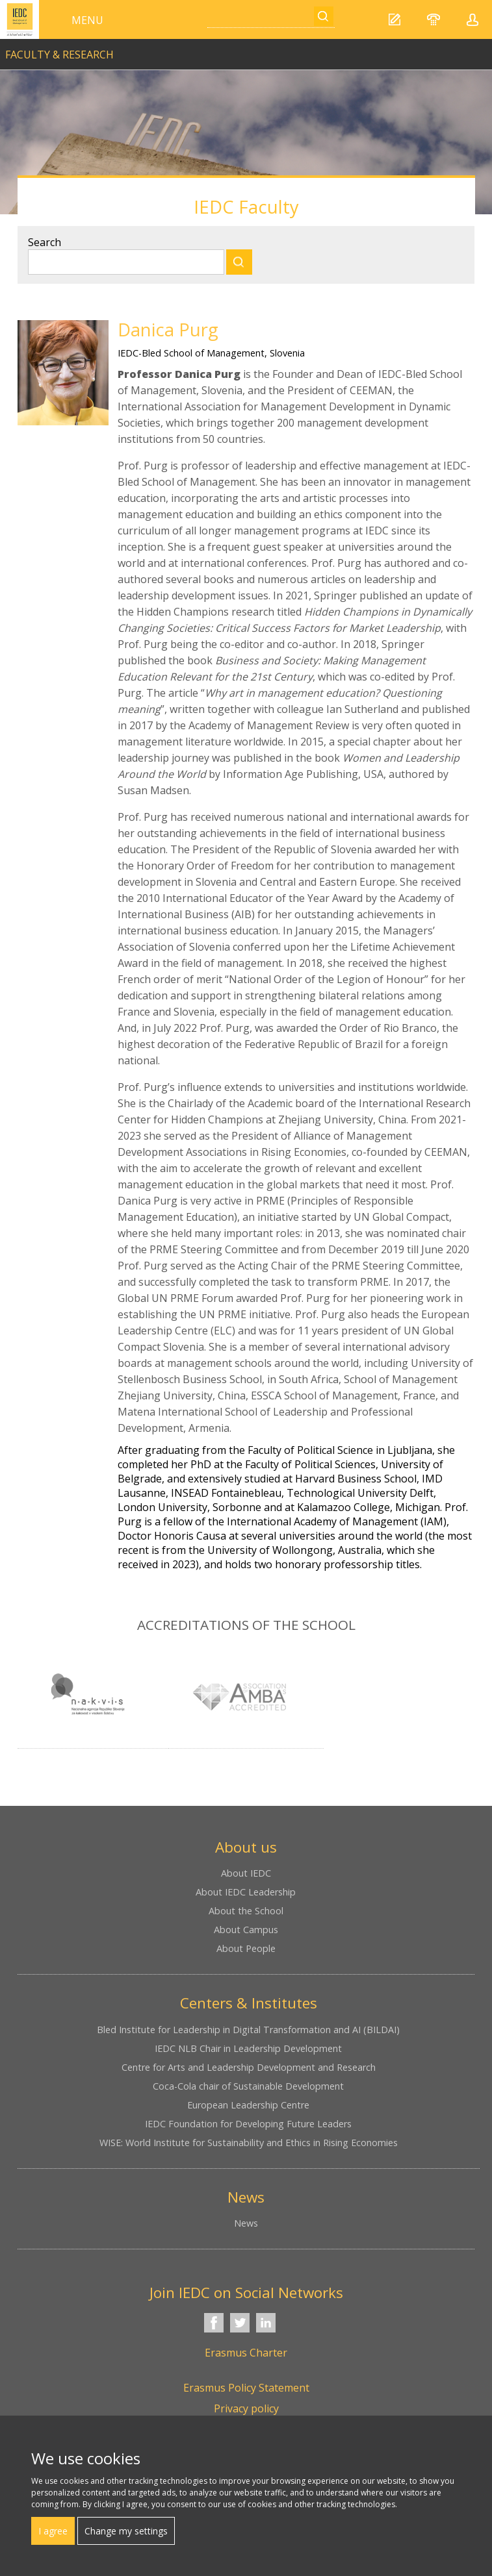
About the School (246, 1911)
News (246, 2223)
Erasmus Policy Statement (246, 2388)
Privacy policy (246, 2408)
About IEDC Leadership (246, 1892)
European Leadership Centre (248, 2105)
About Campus (246, 1929)
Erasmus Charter (246, 2352)
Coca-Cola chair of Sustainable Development (248, 2086)
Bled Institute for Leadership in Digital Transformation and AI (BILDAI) (248, 2029)
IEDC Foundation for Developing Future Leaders (248, 2124)
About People (246, 1948)
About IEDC (246, 1873)
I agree (53, 2531)
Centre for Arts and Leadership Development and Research (249, 2067)
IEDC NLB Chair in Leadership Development (248, 2048)
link (246, 48)
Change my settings (126, 2531)
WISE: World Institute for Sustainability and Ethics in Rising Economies (248, 2142)
